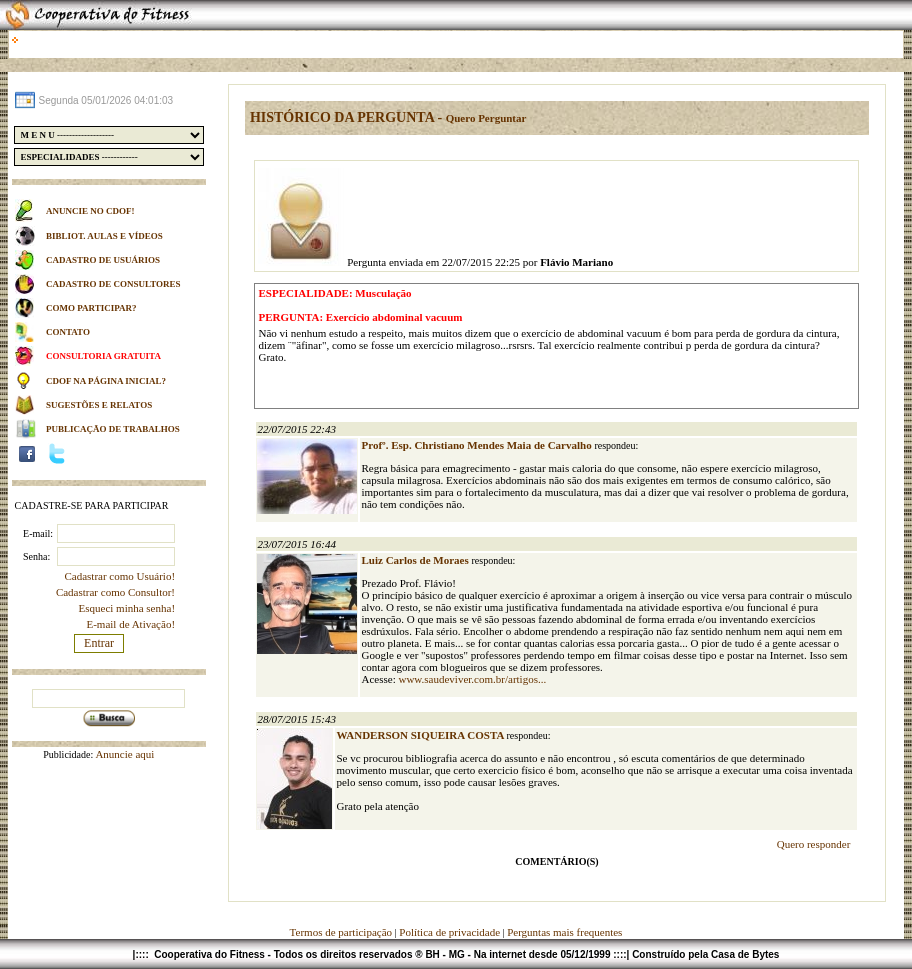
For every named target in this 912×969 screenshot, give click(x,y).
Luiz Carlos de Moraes (416, 560)
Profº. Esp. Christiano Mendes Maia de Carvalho (477, 445)
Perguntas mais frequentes (564, 932)
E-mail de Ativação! (130, 624)
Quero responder (814, 844)
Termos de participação (342, 932)
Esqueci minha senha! (127, 608)
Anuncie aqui (123, 754)
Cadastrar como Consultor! (115, 592)
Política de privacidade (449, 932)
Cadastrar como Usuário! (119, 576)
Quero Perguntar (486, 118)
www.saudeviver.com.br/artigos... (472, 679)
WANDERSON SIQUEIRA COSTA (421, 735)
